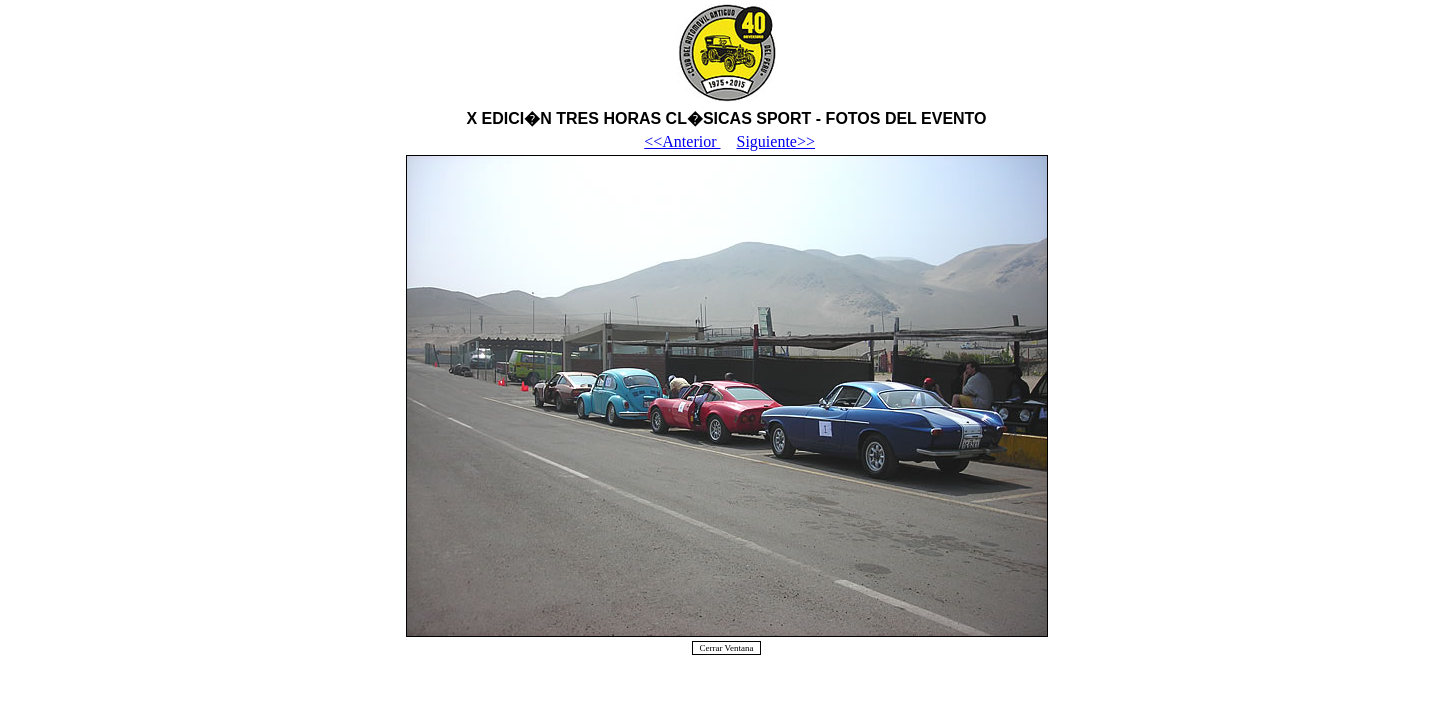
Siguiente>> (776, 141)
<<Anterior (682, 141)
